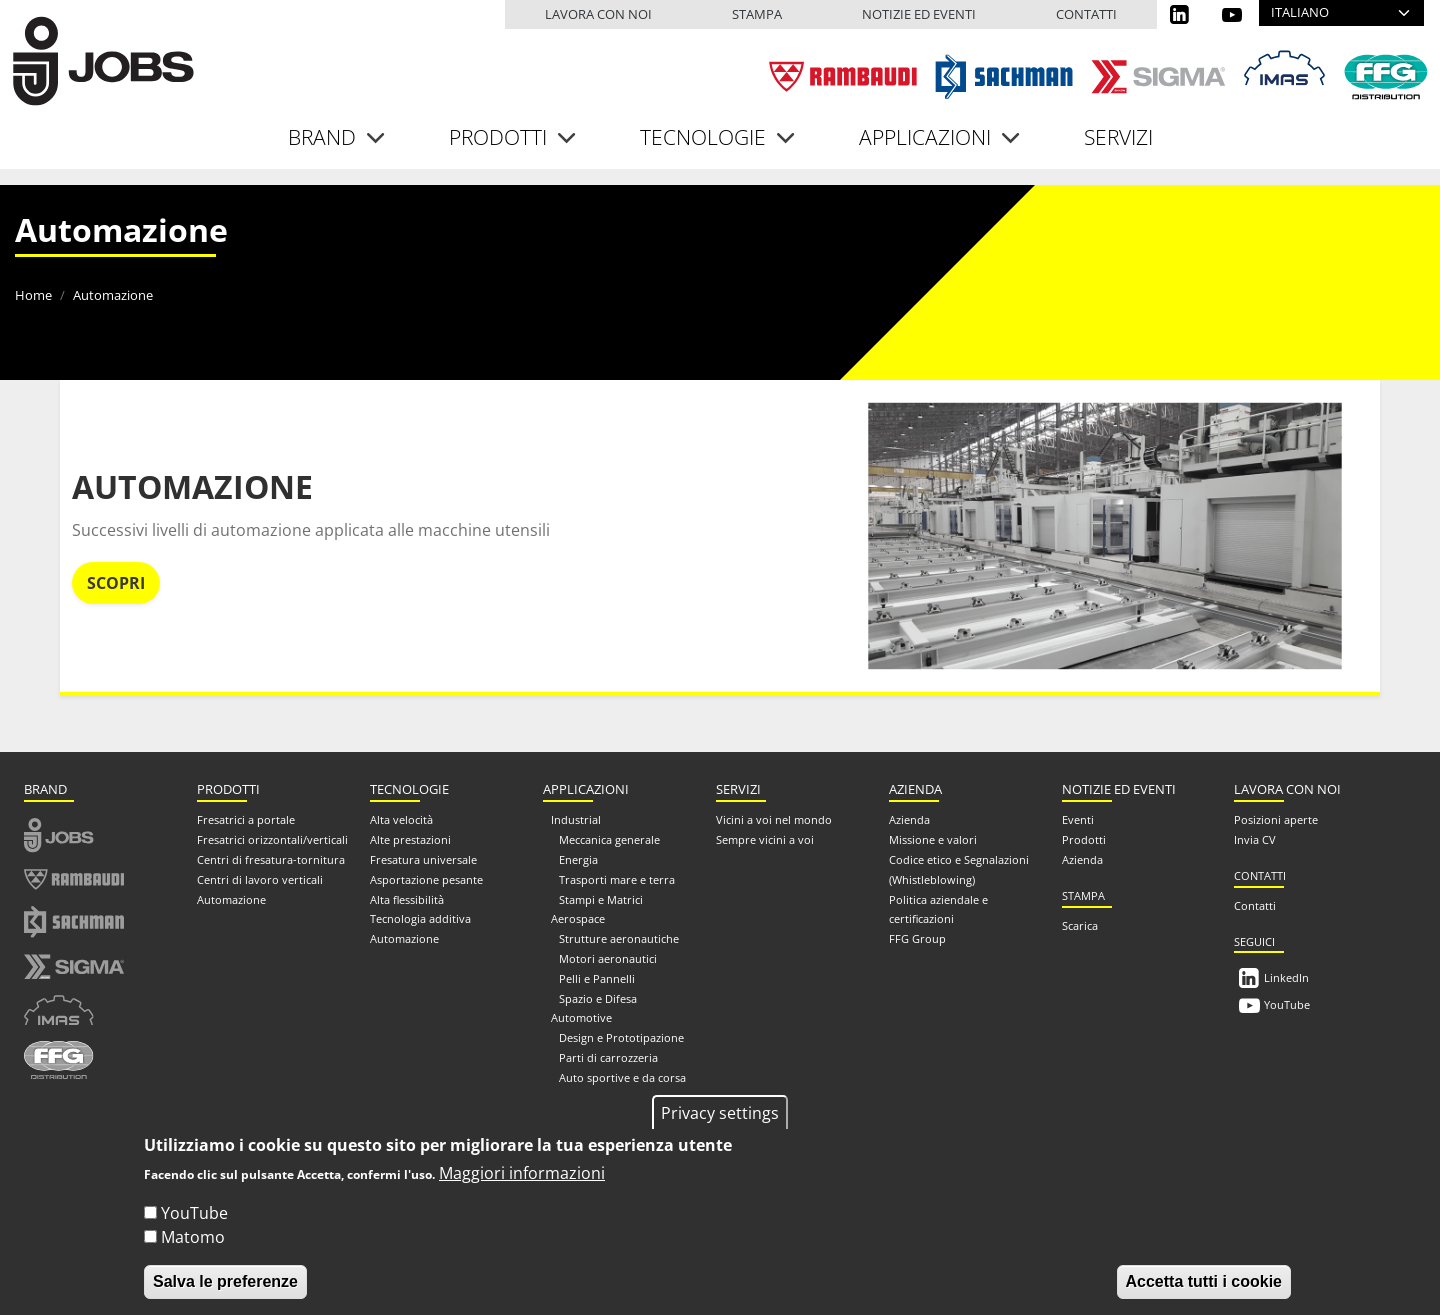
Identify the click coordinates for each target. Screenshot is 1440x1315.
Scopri (116, 583)
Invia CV (1255, 839)
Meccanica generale (609, 839)
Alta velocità (401, 819)
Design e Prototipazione (621, 1037)
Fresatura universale (423, 859)
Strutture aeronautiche (619, 938)
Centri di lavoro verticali (260, 879)
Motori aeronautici (608, 958)
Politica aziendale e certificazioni (938, 909)
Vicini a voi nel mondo (774, 819)
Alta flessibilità (407, 899)
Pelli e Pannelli (597, 978)
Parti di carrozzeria (608, 1057)
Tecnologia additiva (420, 918)
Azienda (909, 819)
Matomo (193, 1255)
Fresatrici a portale (246, 819)
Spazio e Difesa (598, 998)
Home (33, 295)
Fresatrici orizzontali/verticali (272, 839)
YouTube (1287, 1004)
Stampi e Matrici (601, 899)
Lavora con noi (598, 14)
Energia (578, 859)
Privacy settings (720, 1130)
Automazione (192, 486)
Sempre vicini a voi (765, 839)
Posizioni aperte (1276, 819)
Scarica (1080, 925)
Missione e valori (933, 839)
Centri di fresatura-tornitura (271, 859)
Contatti (1086, 14)
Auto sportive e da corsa (622, 1077)
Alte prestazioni (410, 839)
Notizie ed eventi (919, 14)
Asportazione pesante (426, 879)
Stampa (757, 14)
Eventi (1078, 819)
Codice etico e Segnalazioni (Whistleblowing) (959, 869)
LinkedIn (1286, 977)
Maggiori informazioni (522, 1191)
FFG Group (917, 938)
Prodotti (1084, 839)
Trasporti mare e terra (617, 879)
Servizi (1118, 137)
